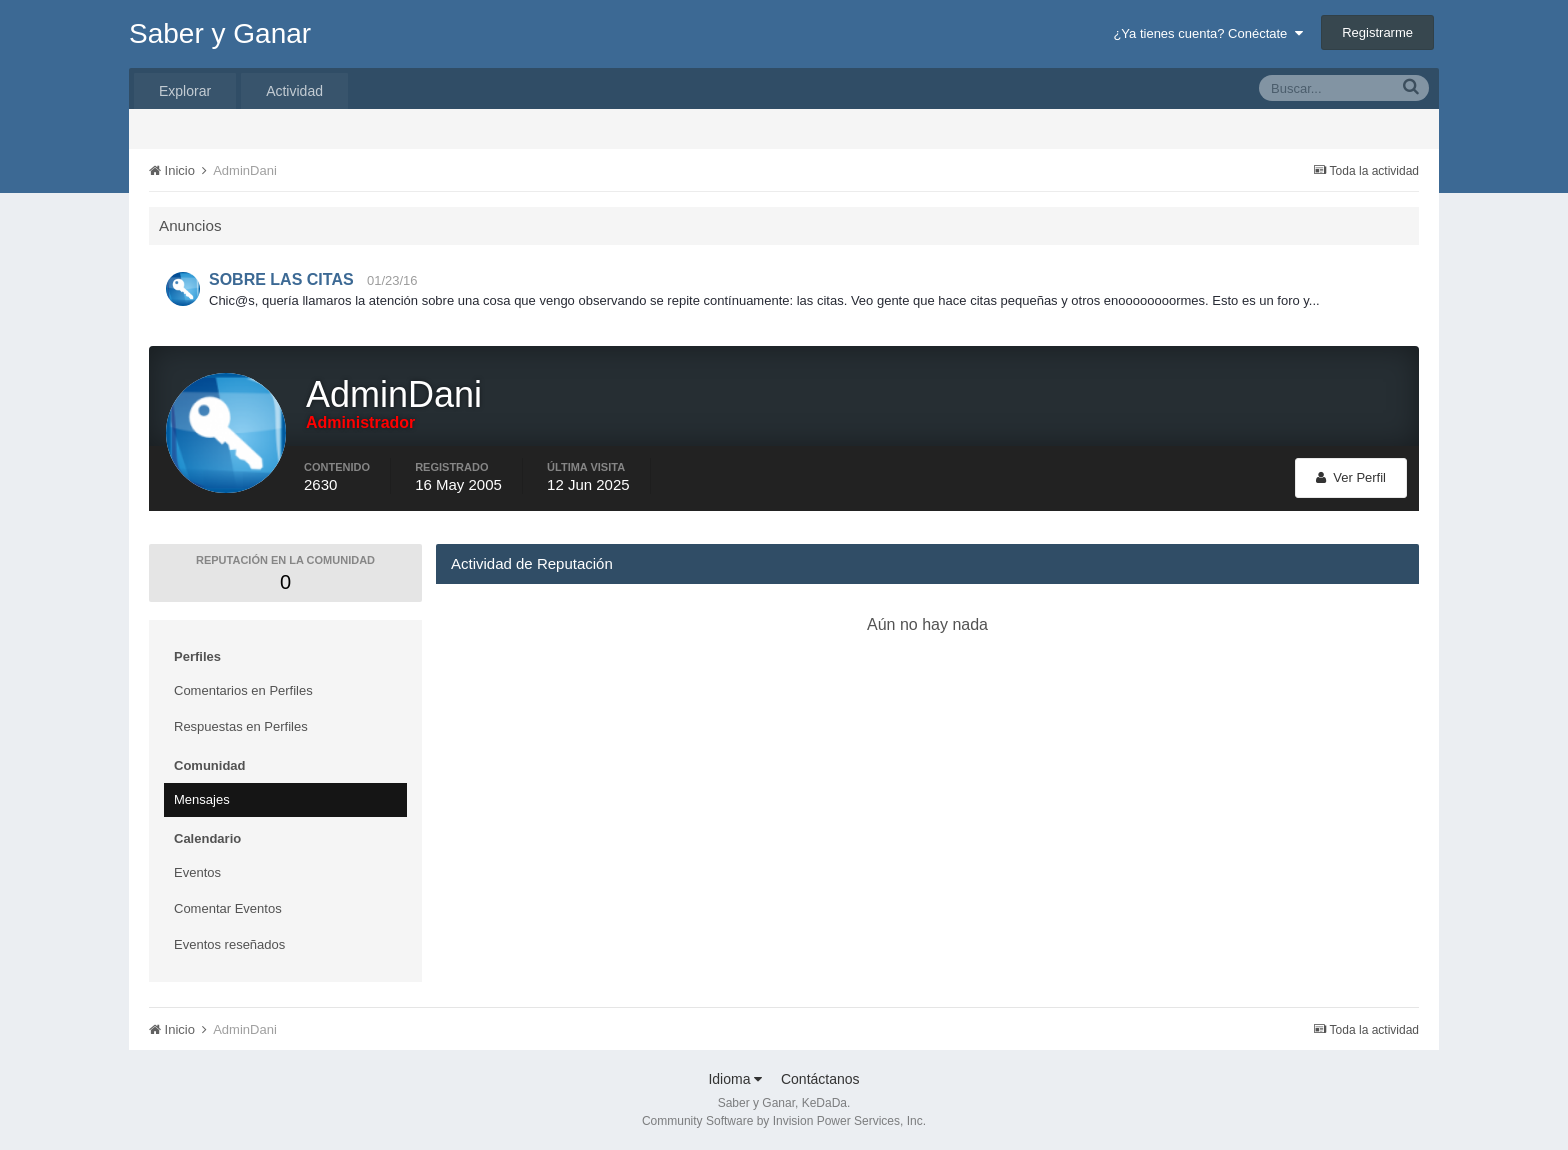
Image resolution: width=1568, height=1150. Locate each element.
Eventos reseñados (229, 944)
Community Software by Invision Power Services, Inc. (784, 1121)
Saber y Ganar (220, 33)
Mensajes (202, 799)
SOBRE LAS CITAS (281, 279)
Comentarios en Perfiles (243, 690)
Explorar (185, 91)
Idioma (735, 1079)
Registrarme (1377, 32)
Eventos (197, 872)
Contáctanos (820, 1079)
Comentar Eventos (228, 908)
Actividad (294, 91)
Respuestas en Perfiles (241, 726)
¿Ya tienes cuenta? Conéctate (1207, 33)
